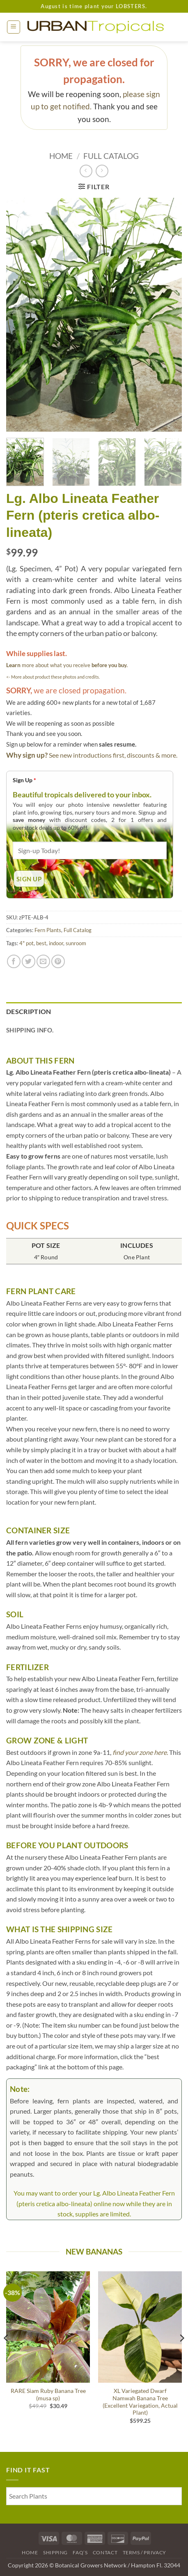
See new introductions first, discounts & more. (113, 755)
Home (61, 156)
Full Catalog (111, 156)
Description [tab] (28, 1011)
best (41, 943)
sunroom (76, 943)
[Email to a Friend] (43, 961)
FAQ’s (80, 2552)
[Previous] (6, 2354)
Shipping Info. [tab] (29, 1030)
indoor (56, 943)
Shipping (55, 2552)
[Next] (181, 2354)
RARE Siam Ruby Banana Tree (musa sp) (48, 2395)
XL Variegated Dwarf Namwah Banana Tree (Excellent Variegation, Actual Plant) (140, 2402)
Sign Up (24, 779)
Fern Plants (47, 930)
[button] (13, 27)
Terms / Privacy (144, 2552)
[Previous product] (102, 171)
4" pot (26, 943)
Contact (105, 2552)
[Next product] (86, 171)
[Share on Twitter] (28, 961)
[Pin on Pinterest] (58, 961)
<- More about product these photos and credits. (53, 676)
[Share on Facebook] (14, 961)
